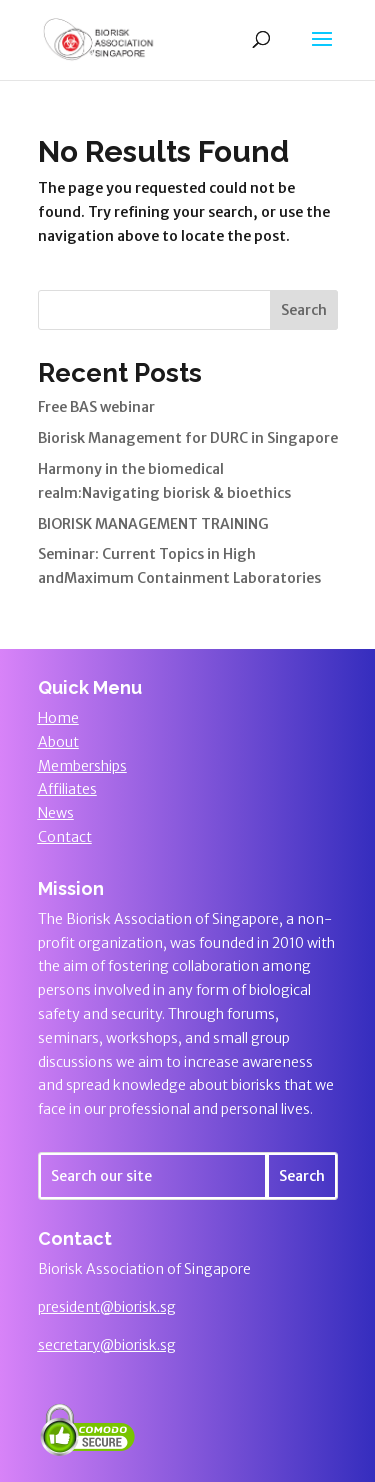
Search (304, 310)
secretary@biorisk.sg (107, 1345)
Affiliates (67, 789)
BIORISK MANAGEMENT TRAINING (153, 524)
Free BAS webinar (96, 407)
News (56, 813)
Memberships (82, 766)
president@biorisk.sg (107, 1307)
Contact (65, 837)
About (58, 742)
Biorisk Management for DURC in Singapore (188, 438)
